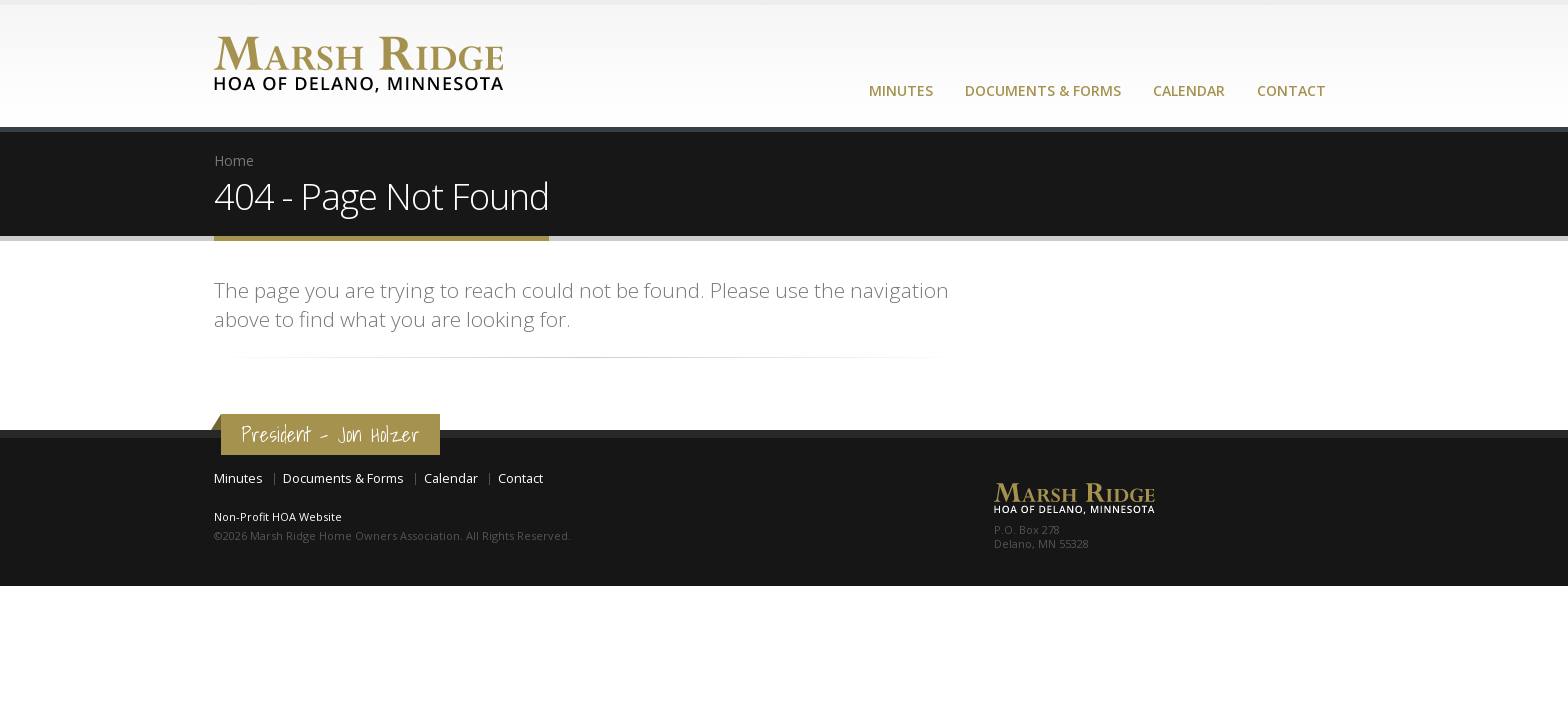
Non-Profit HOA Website (278, 516)
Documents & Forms (1043, 90)
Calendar (1189, 90)
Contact (1291, 90)
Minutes (901, 90)
